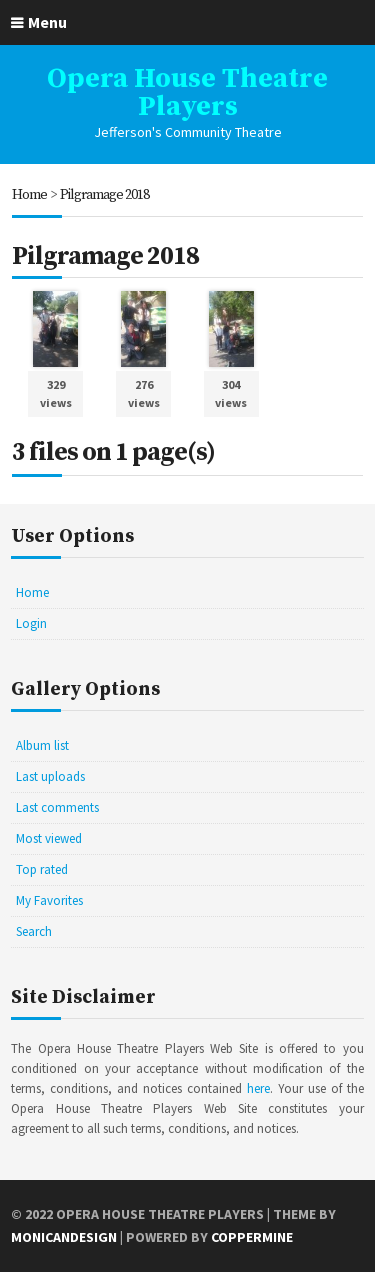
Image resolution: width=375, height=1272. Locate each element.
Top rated (42, 869)
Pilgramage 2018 (104, 195)
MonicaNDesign (64, 1237)
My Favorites (49, 900)
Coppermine (252, 1237)
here (258, 1088)
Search (34, 931)
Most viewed (49, 838)
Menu (47, 22)
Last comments (57, 807)
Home (29, 195)
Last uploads (50, 776)
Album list (42, 745)
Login (31, 623)
